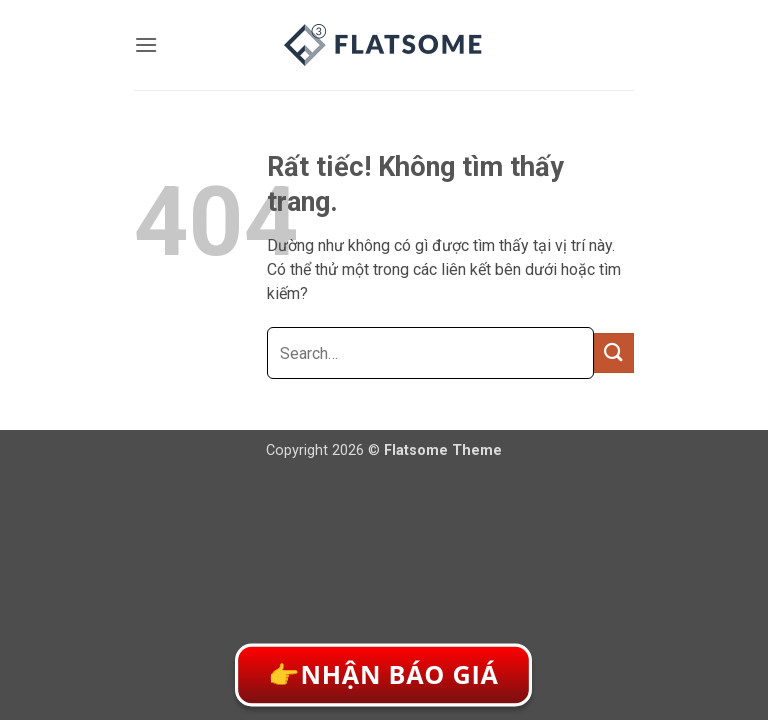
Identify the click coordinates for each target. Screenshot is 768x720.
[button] (146, 44)
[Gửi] (614, 352)
